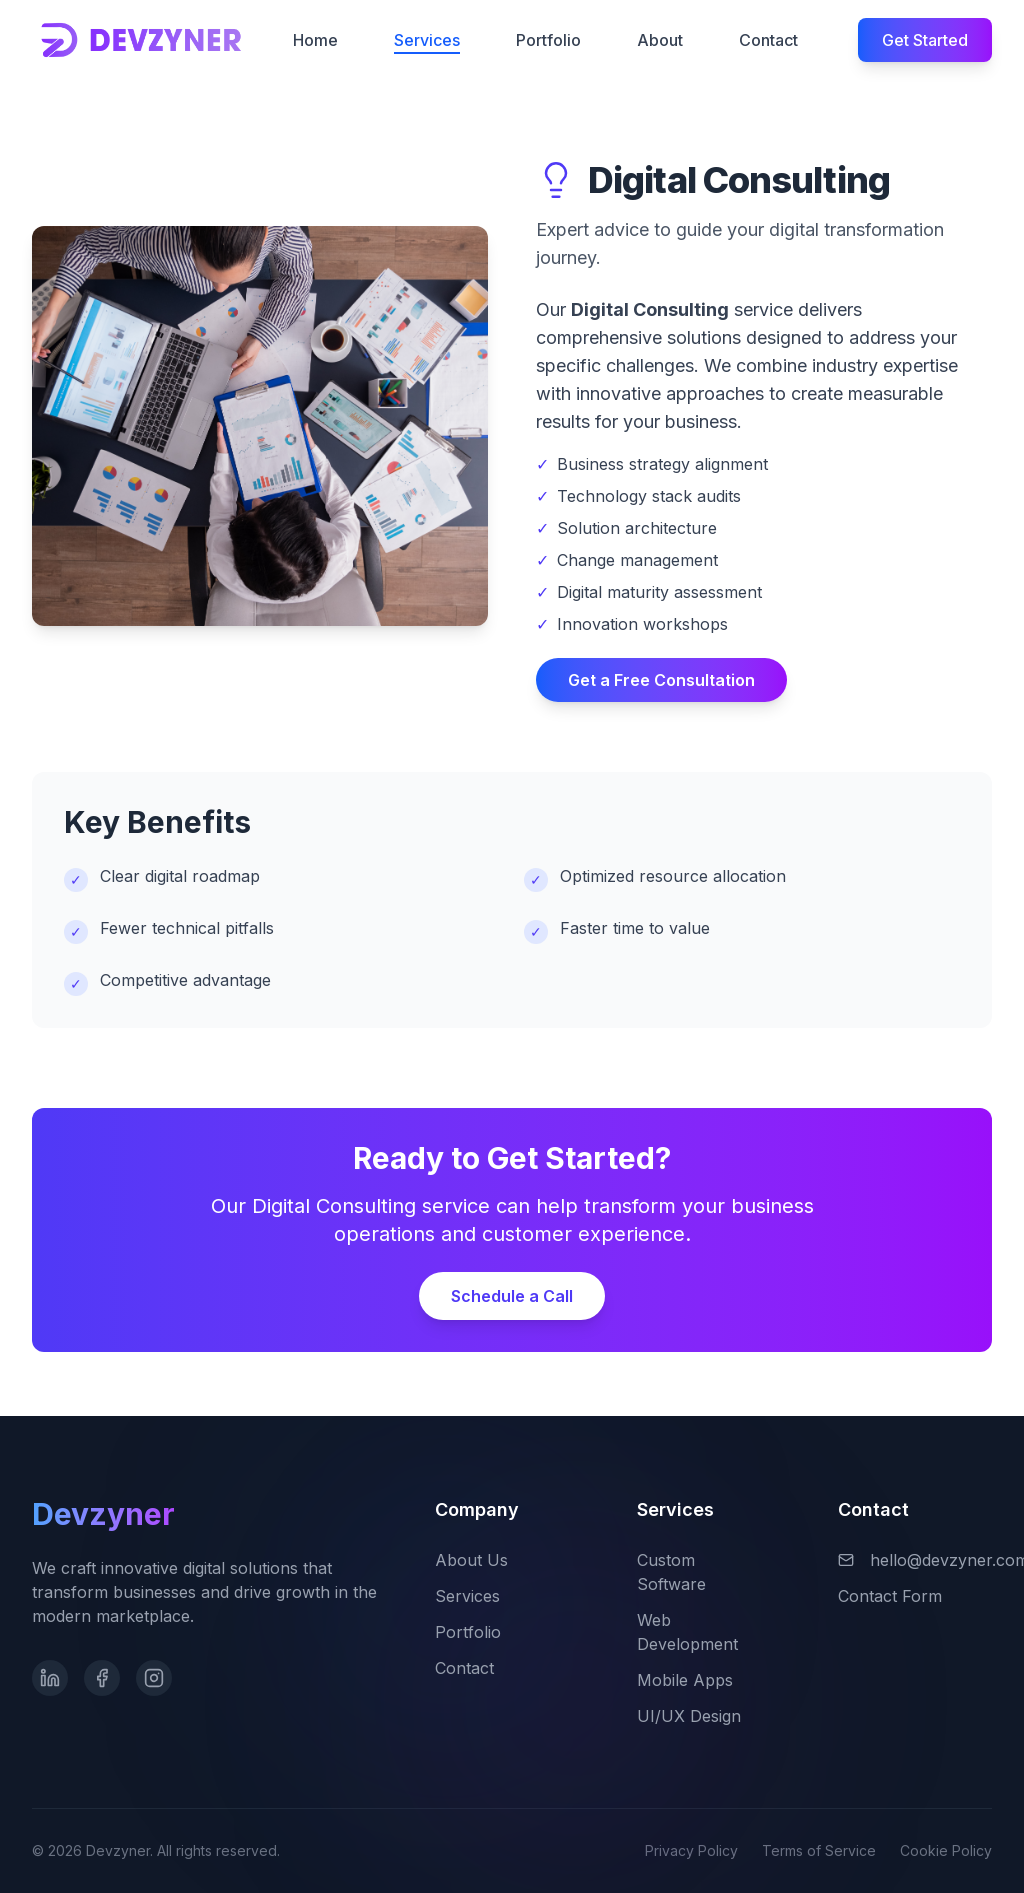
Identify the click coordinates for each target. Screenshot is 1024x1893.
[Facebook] (102, 1688)
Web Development (714, 1632)
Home (315, 40)
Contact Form (902, 1596)
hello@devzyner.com (915, 1560)
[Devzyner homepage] (142, 39)
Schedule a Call (512, 1296)
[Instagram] (154, 1688)
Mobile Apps (697, 1680)
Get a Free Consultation (661, 680)
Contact (768, 40)
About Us (483, 1560)
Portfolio (548, 40)
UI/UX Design (701, 1716)
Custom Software (714, 1572)
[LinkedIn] (50, 1685)
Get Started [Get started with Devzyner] (925, 40)
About (660, 40)
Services (427, 42)
